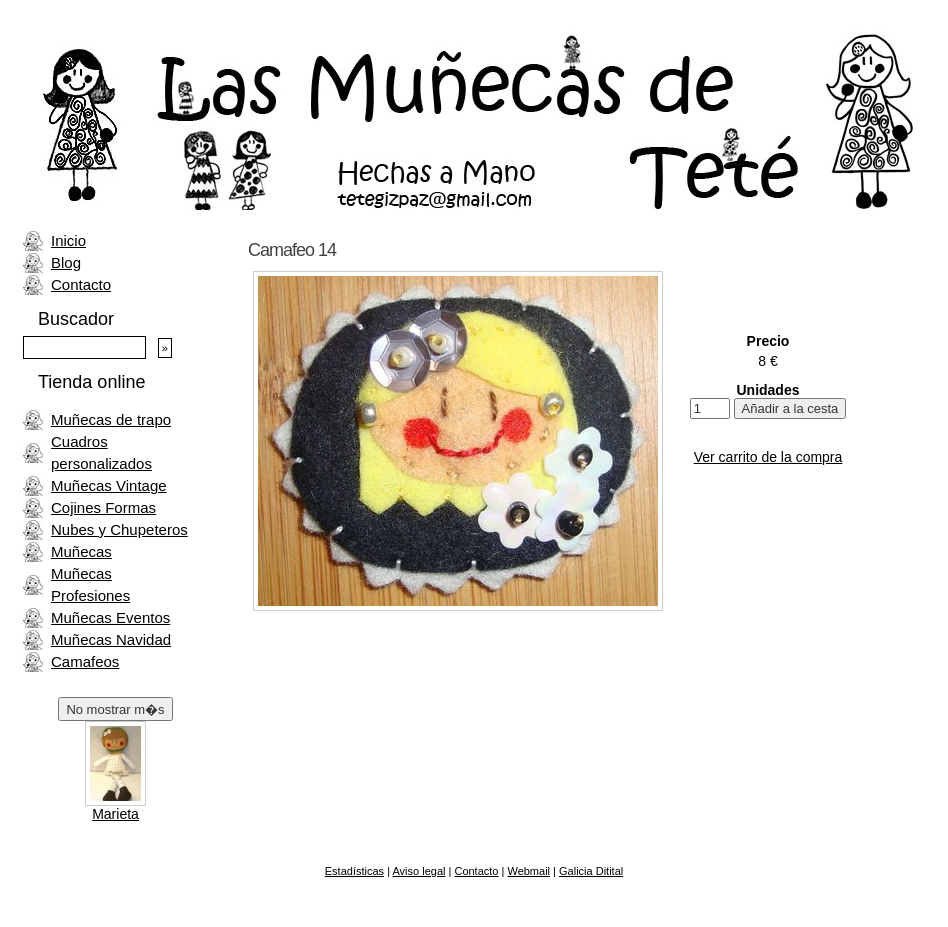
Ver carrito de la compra (768, 457)
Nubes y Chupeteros (119, 529)
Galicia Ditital (591, 871)
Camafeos (85, 661)
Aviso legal (418, 871)
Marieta (115, 814)
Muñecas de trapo (111, 419)
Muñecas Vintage (109, 485)
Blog (66, 262)
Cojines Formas (103, 507)
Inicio (68, 240)
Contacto (81, 284)
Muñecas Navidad (111, 639)
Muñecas (81, 551)
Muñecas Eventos (110, 617)
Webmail (528, 871)
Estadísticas (354, 871)
